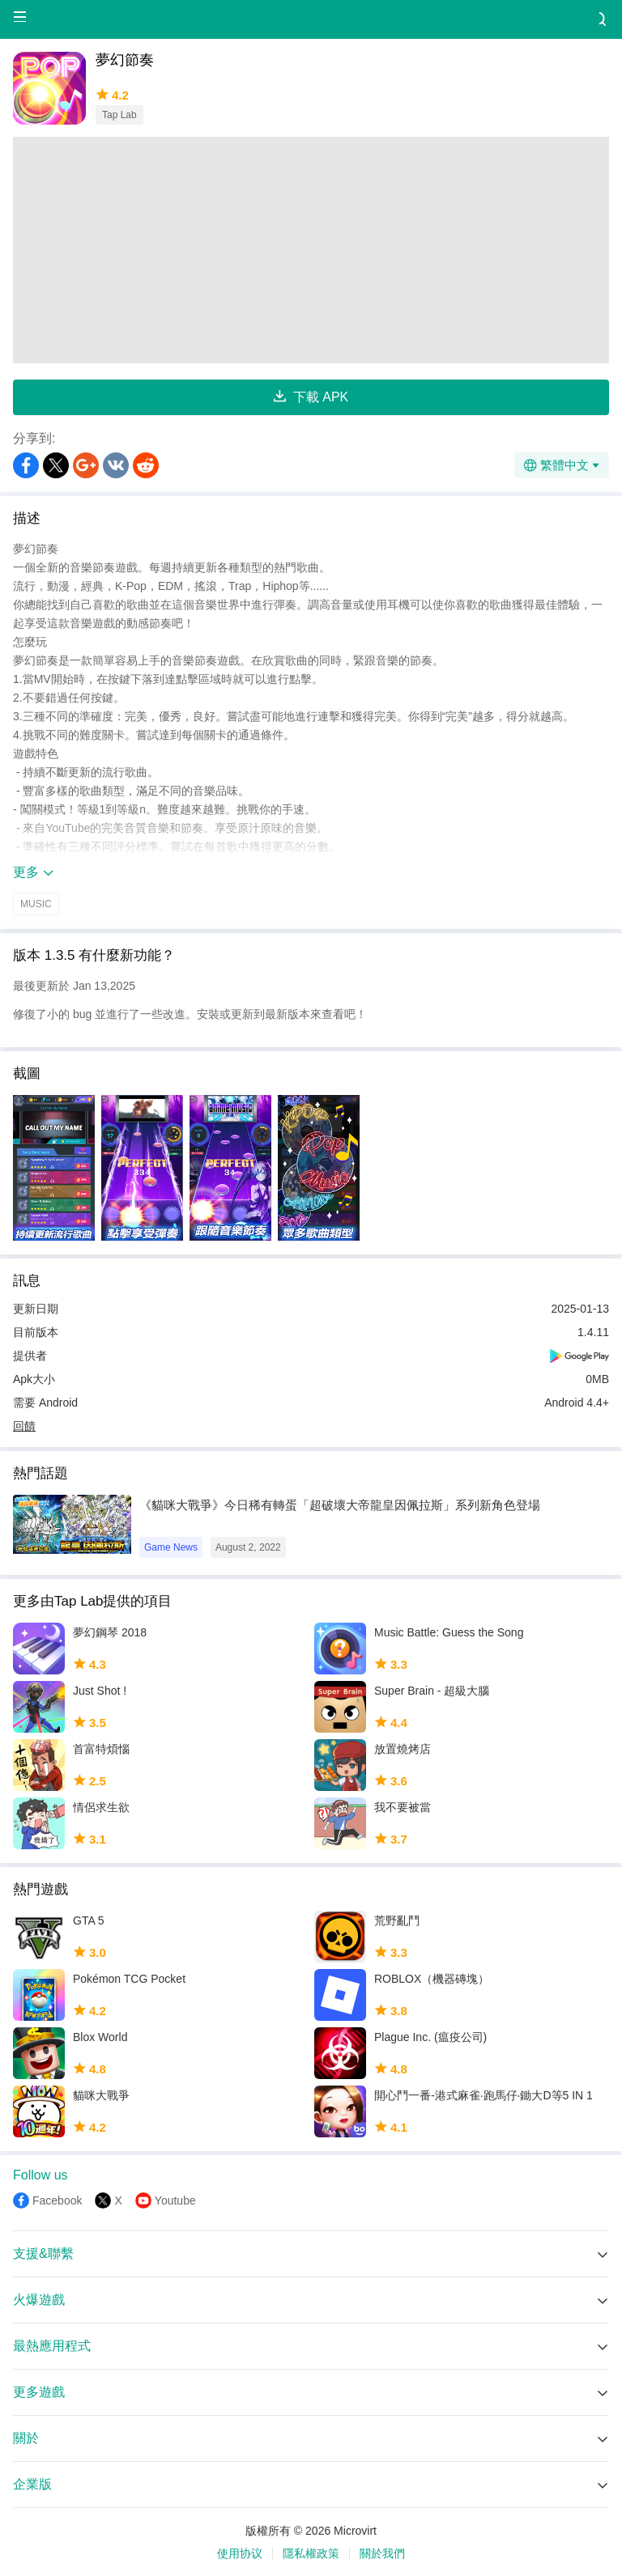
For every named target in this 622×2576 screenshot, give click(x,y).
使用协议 (239, 2553)
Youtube (175, 2200)
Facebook (57, 2200)
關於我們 (382, 2553)
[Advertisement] (311, 250)
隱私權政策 (311, 2553)
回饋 (24, 1426)
